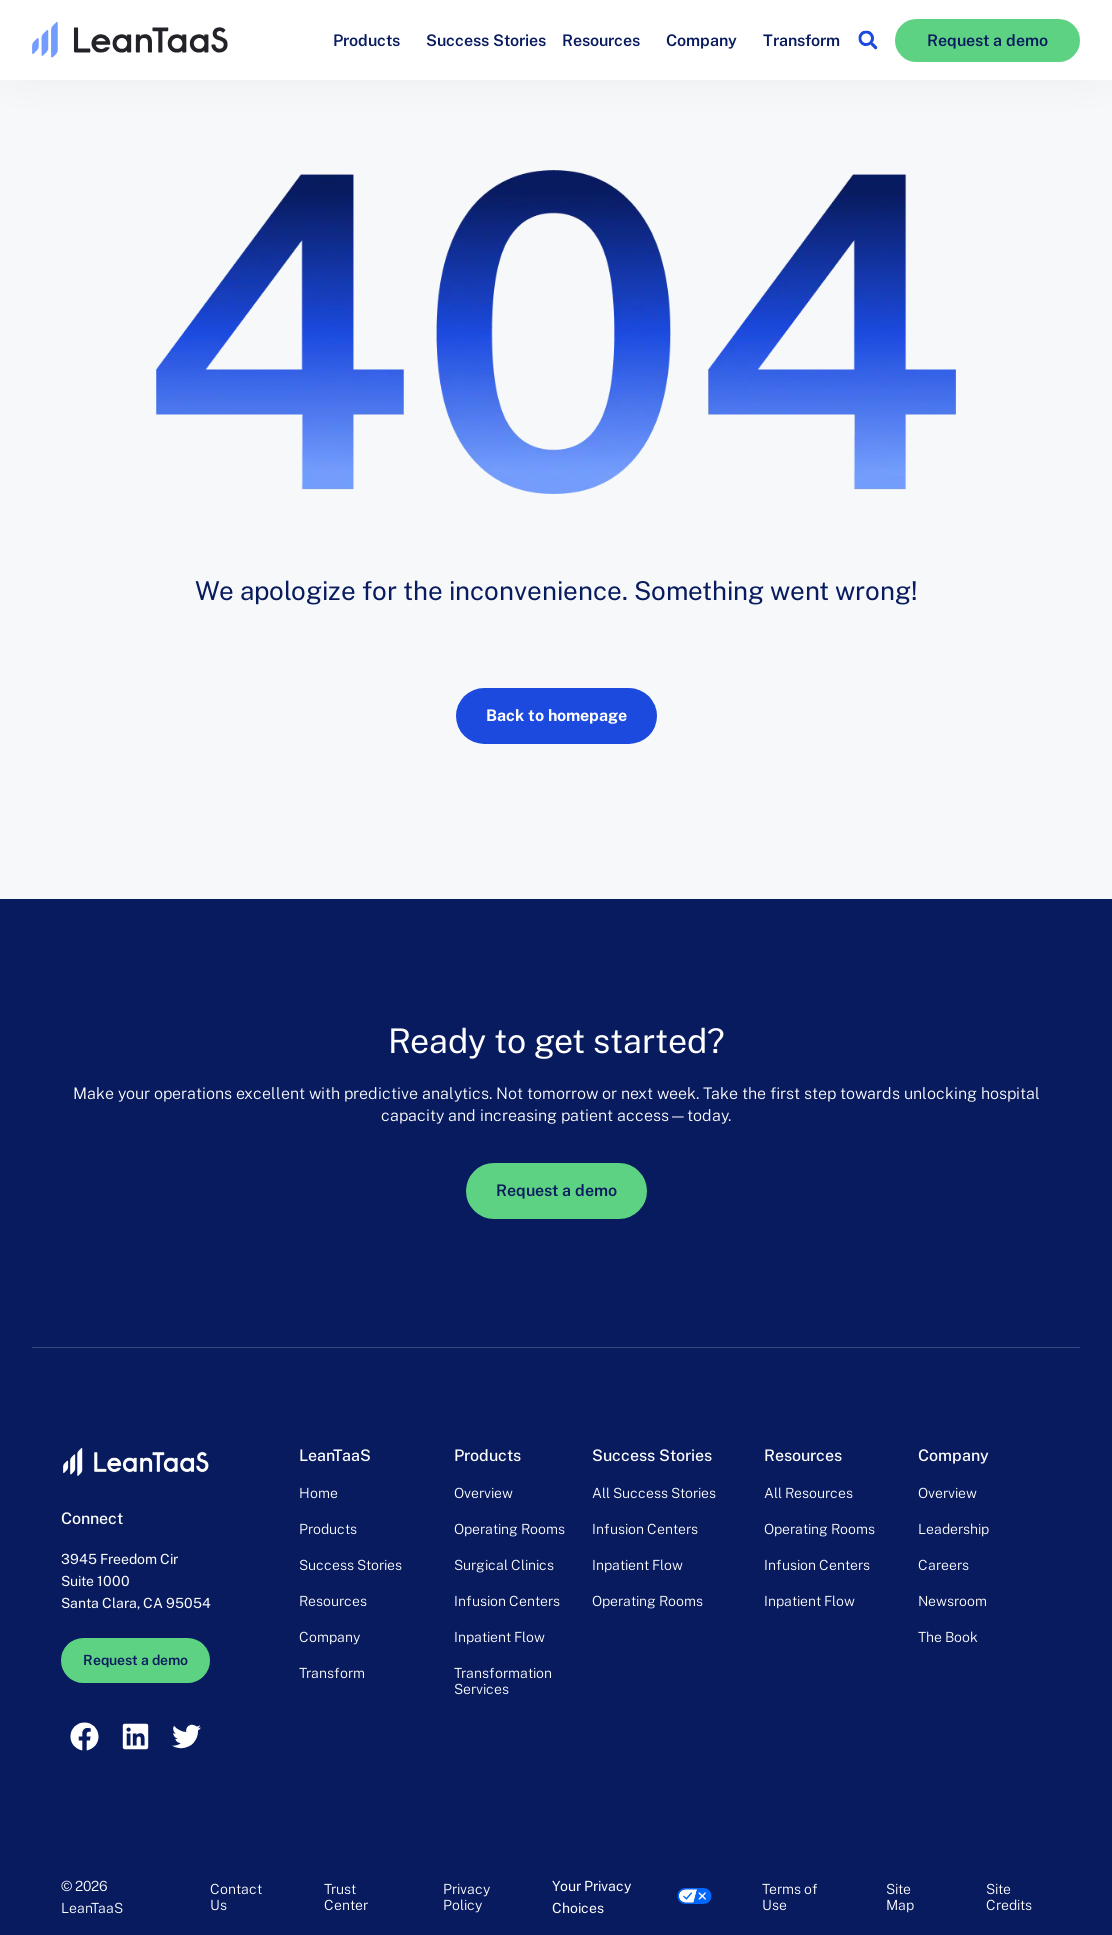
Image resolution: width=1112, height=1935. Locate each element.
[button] (867, 40)
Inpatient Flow (499, 1637)
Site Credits (1009, 1897)
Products (371, 40)
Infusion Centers (507, 1601)
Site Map (900, 1897)
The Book (948, 1637)
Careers (943, 1565)
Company (706, 40)
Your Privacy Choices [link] (591, 1897)
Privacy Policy (466, 1897)
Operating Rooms (509, 1529)
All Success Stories (654, 1493)
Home (318, 1493)
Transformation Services (503, 1681)
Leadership (953, 1529)
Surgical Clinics (504, 1565)
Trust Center (346, 1897)
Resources (606, 40)
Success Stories (486, 40)
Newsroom (952, 1601)
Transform (801, 40)
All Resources (808, 1493)
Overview (483, 1493)
